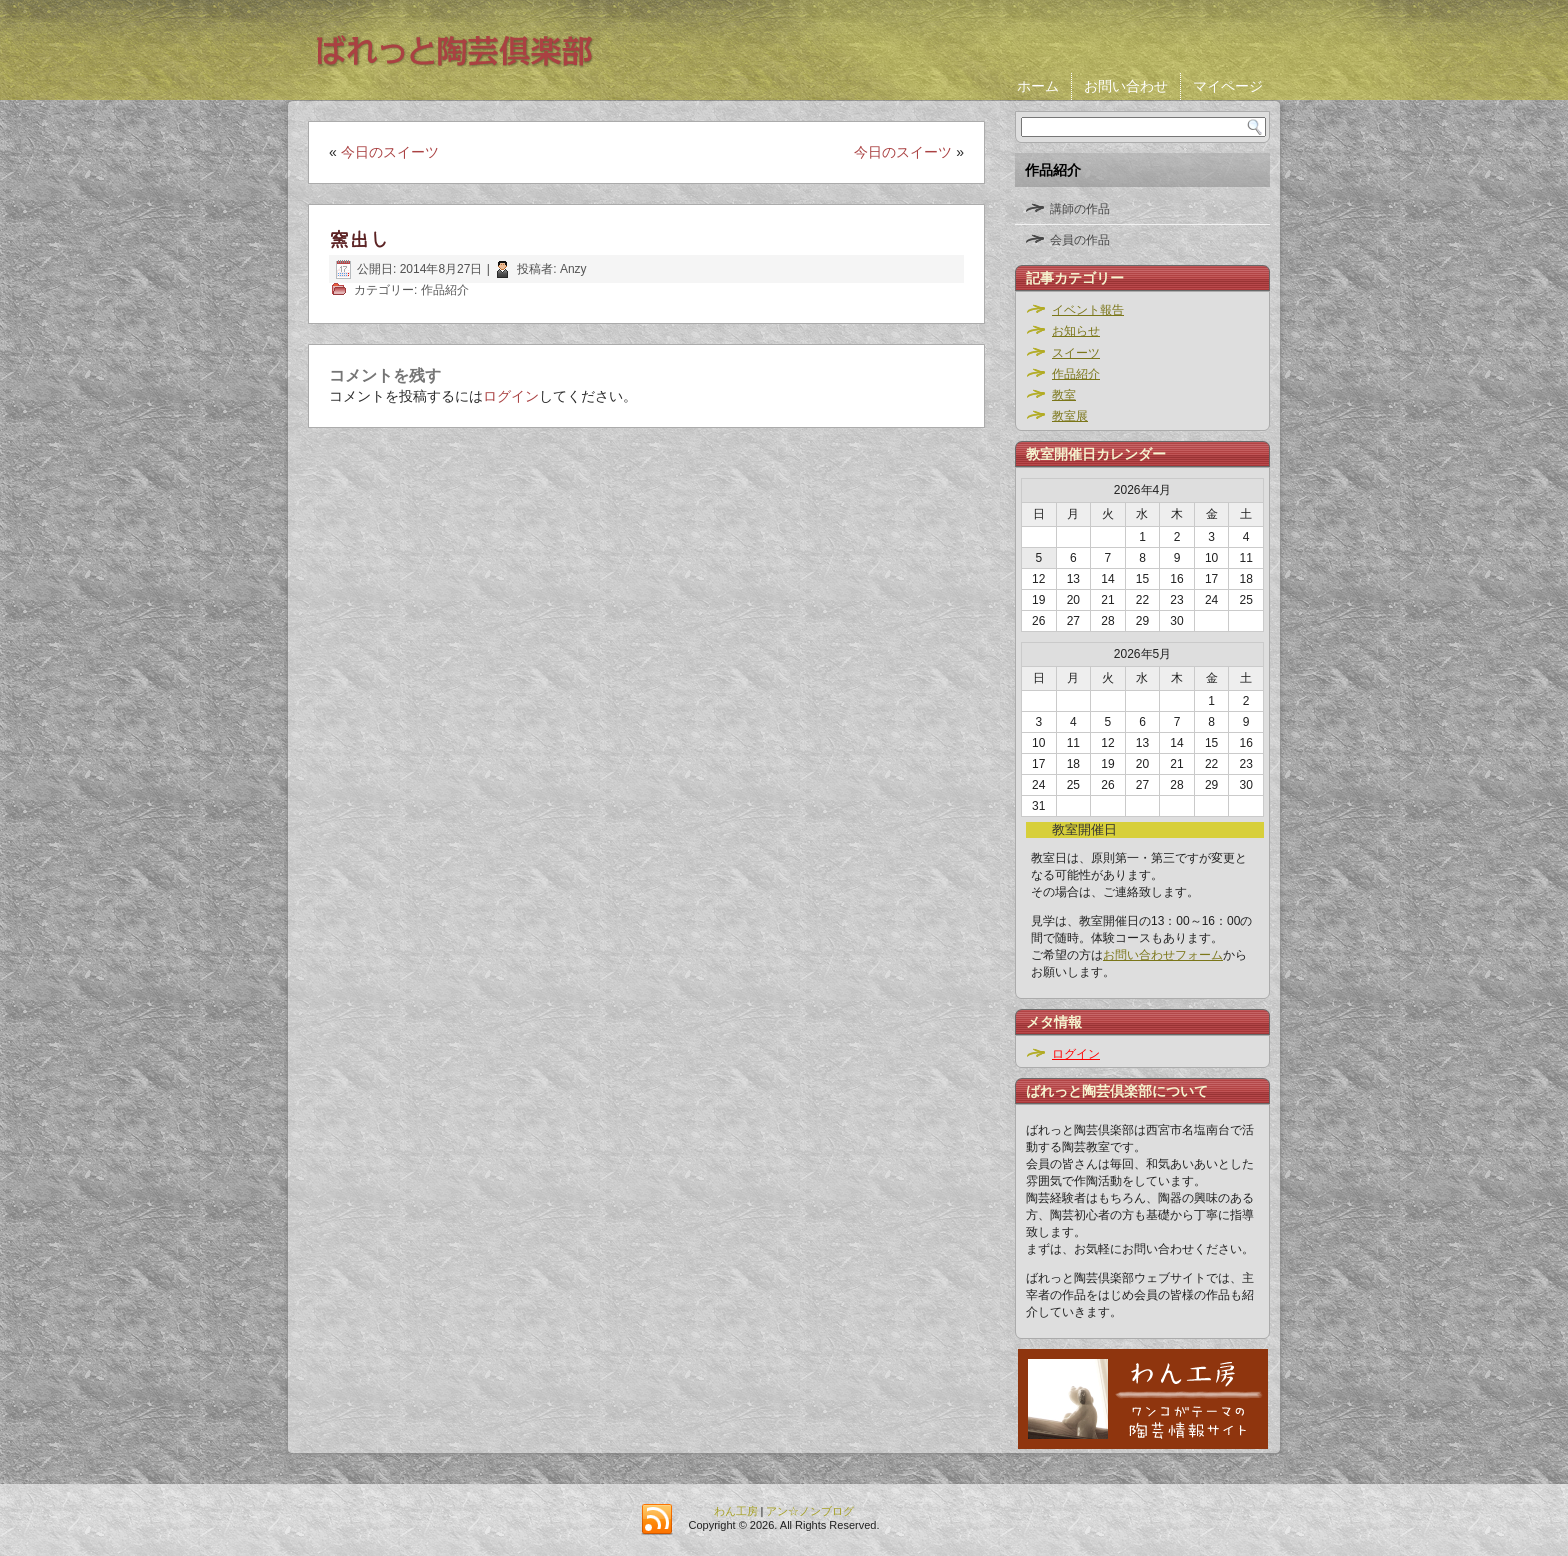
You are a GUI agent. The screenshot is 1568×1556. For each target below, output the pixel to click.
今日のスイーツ (390, 152)
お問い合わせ (1126, 86)
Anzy (573, 269)
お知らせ (1076, 331)
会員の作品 (1080, 240)
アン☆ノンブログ (810, 1511)
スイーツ (1076, 353)
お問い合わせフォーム (1163, 955)
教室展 (1070, 416)
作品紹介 (445, 290)
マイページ (1228, 86)
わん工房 (736, 1511)
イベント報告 (1088, 310)
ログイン (511, 396)
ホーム (1038, 86)
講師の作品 (1080, 209)
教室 (1064, 395)
